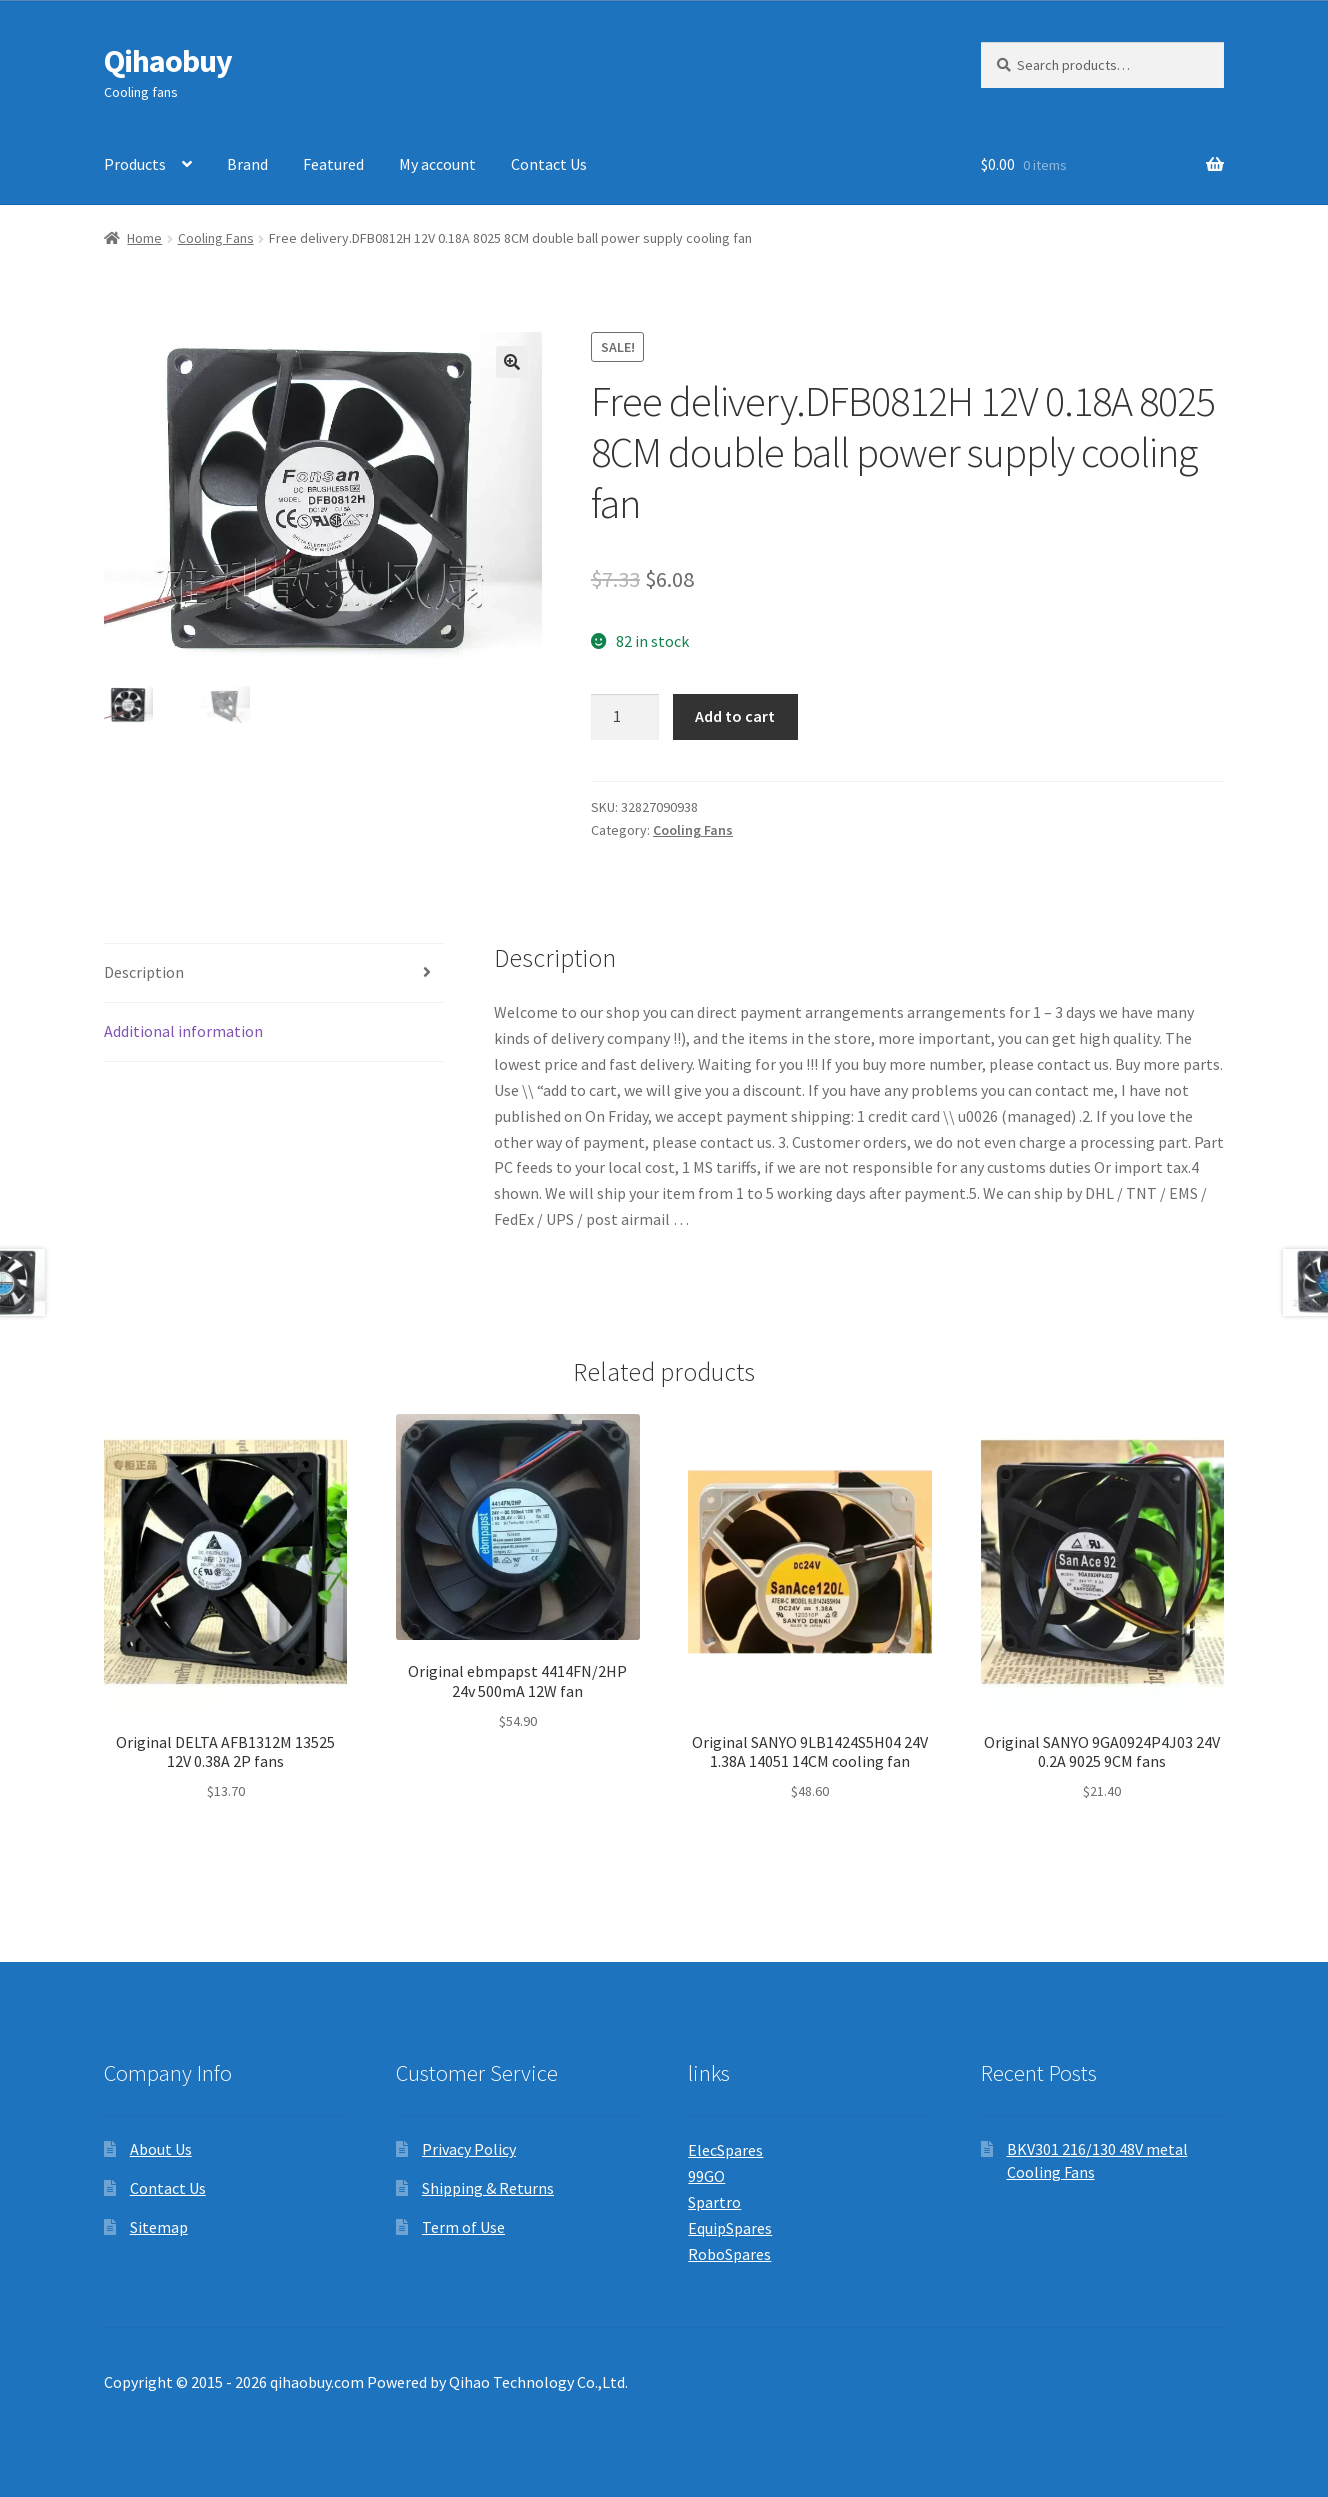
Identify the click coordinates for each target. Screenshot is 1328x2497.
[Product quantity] (625, 717)
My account (437, 164)
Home (144, 238)
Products (135, 164)
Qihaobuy (168, 61)
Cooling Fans (216, 238)
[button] (512, 362)
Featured (333, 164)
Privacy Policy (469, 2149)
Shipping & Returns (488, 2188)
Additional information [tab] (183, 1031)
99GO (706, 2176)
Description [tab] (144, 972)
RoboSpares (729, 2254)
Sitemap (159, 2227)
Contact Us (549, 164)
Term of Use (463, 2227)
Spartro (714, 2202)
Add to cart (735, 716)
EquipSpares (730, 2228)
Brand (247, 164)
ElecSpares (725, 2150)
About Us (161, 2149)
